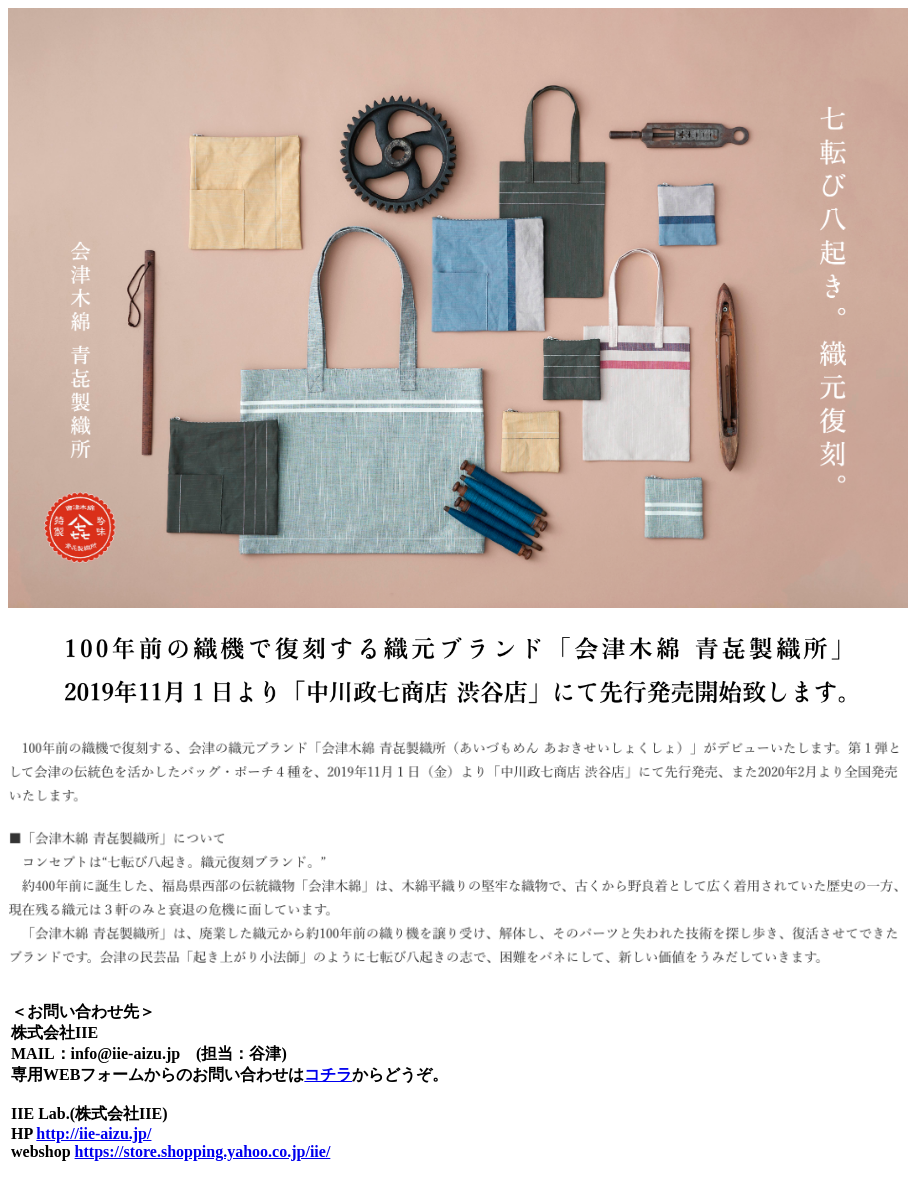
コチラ (328, 1074)
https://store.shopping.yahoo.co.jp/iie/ (203, 1151)
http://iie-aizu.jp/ (93, 1133)
